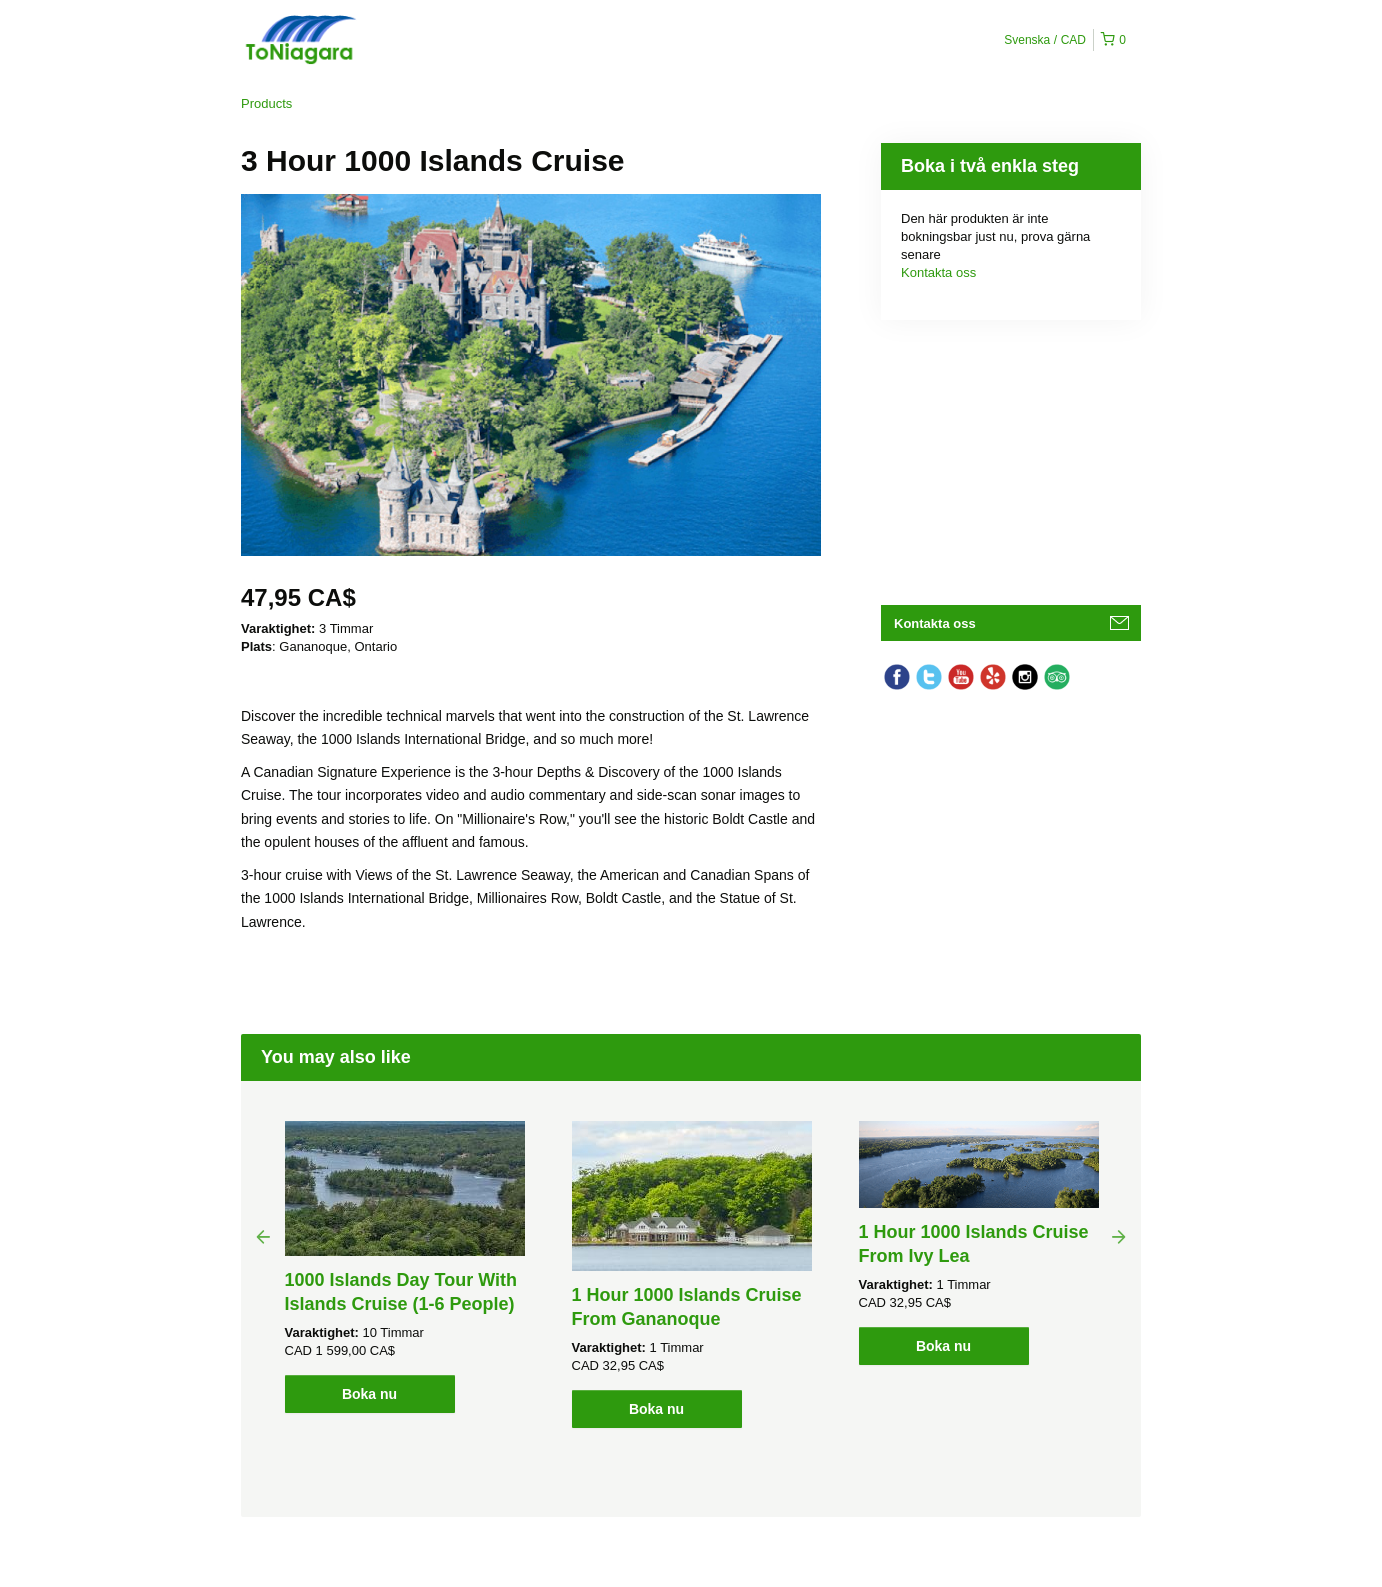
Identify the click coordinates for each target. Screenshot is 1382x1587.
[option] (404, 1267)
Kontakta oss (938, 272)
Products (266, 103)
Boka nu (369, 1394)
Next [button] (1119, 1236)
